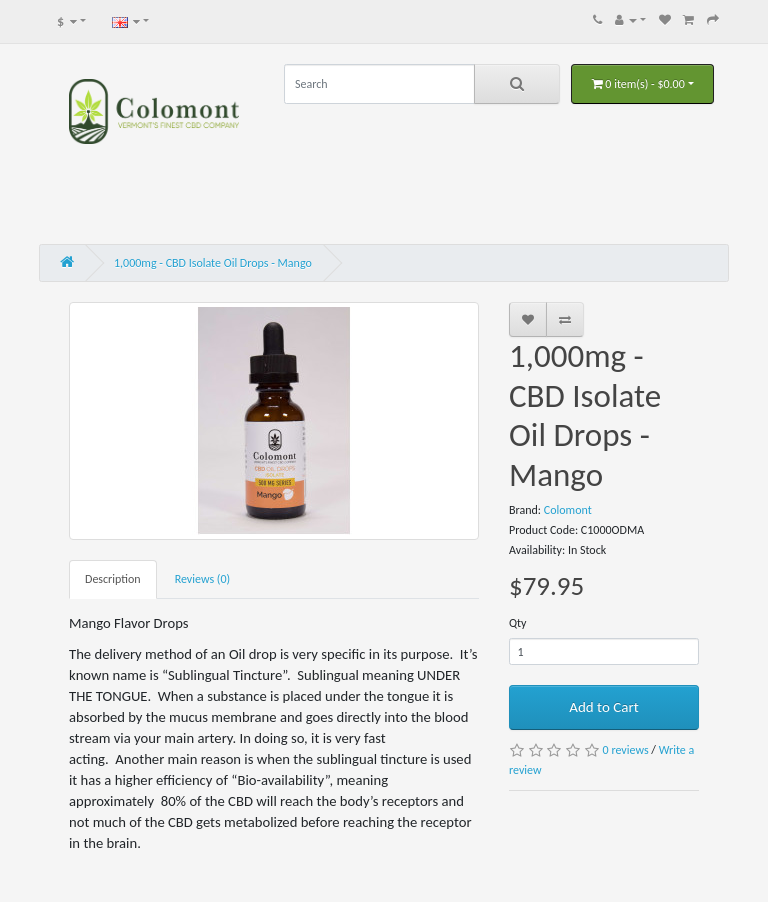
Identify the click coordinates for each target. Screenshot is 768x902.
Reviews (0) (203, 579)
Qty (518, 623)
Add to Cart (603, 707)
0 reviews (626, 750)
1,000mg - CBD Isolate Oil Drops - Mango (213, 263)
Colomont (568, 510)
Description (113, 579)
